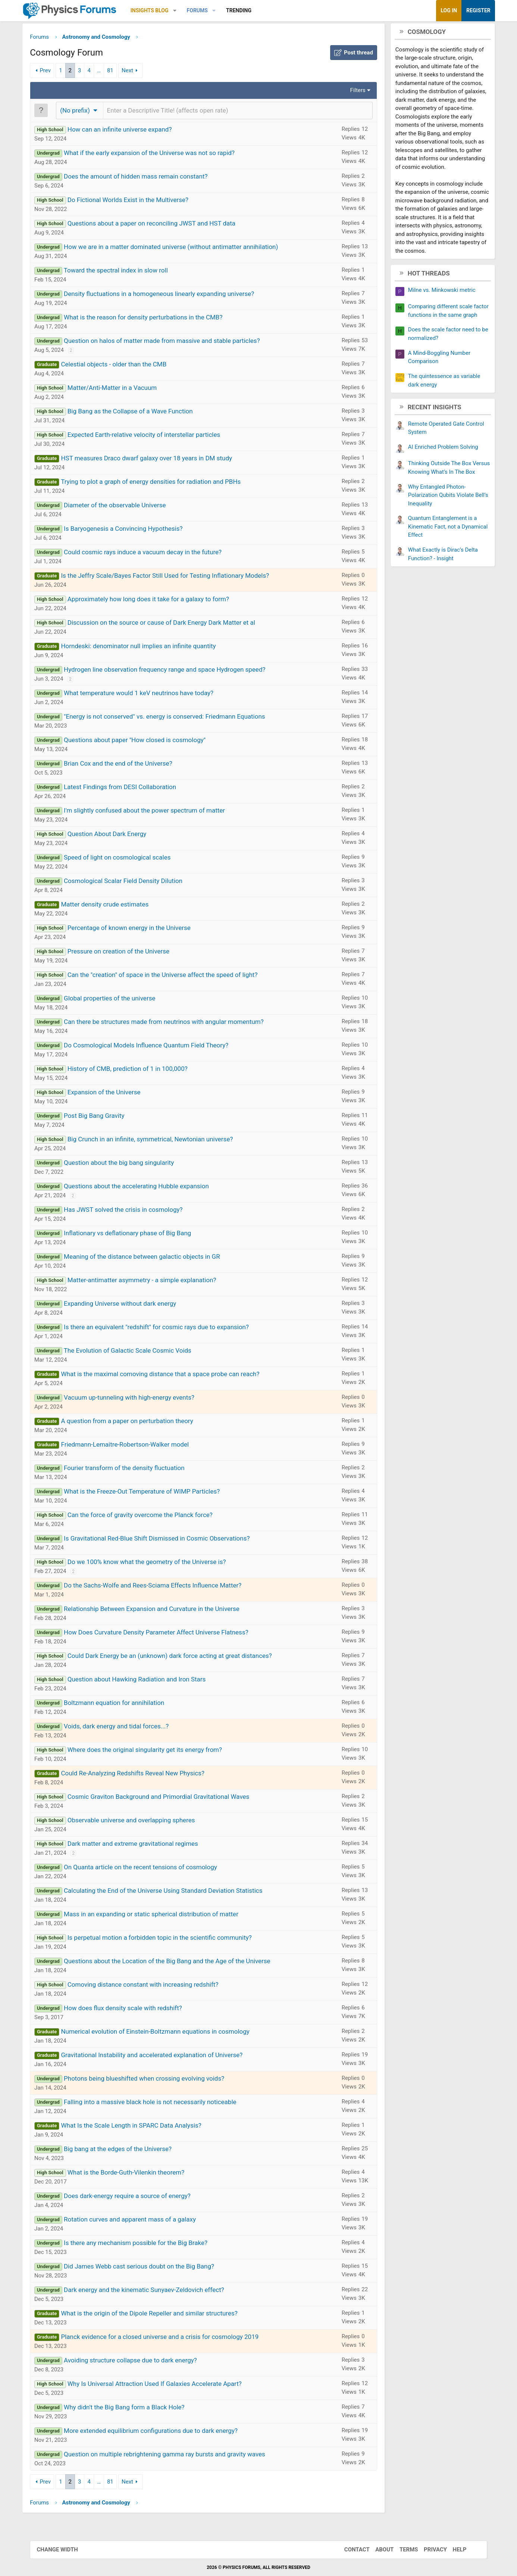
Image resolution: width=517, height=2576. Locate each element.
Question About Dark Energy (117, 835)
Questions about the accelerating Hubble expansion (147, 1187)
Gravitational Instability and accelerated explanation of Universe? (162, 2056)
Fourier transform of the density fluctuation (135, 1469)
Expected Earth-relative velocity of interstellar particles (154, 436)
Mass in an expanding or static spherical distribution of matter (162, 1915)
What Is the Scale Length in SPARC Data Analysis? (142, 2127)
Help (456, 2549)
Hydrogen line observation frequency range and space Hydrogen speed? (175, 671)
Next (138, 71)
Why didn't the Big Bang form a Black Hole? (135, 2408)
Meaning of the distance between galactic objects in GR (153, 1258)
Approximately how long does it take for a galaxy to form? (159, 600)
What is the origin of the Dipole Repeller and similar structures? (160, 2314)
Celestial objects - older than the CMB (124, 365)
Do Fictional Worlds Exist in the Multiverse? (138, 201)
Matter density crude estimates (115, 905)
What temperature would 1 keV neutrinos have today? (149, 694)
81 (121, 71)
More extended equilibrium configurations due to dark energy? (161, 2432)
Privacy (432, 2549)
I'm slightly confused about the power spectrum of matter (155, 812)
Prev (56, 71)
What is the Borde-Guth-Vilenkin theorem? (136, 2174)
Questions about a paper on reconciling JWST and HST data (162, 224)
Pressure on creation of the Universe (129, 952)
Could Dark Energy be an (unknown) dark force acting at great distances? (180, 1657)
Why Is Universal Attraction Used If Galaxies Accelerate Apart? (165, 2385)
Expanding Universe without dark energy (131, 1305)
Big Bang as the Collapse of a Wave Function (141, 412)
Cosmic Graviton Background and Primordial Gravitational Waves (169, 1798)
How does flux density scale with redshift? (134, 2009)
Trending (249, 10)
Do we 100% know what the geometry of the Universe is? (157, 1563)
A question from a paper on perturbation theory (138, 1422)
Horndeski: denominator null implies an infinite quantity (149, 647)
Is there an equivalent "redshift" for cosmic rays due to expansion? (167, 1328)
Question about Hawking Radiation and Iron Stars (147, 1680)
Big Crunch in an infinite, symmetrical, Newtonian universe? (161, 1140)
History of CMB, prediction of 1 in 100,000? (138, 1070)
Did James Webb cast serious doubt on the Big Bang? (150, 2267)
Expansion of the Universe (114, 1093)
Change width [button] (60, 2549)
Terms (405, 2549)
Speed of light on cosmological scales (128, 859)
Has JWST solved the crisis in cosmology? (134, 1211)
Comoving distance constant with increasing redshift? (153, 1986)
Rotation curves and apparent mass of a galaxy (141, 2221)
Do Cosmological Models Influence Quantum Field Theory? (157, 1046)
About (381, 2549)
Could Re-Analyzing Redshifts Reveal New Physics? (143, 1774)
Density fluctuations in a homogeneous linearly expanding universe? (170, 295)
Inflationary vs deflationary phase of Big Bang (138, 1234)
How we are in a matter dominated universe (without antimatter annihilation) (182, 248)
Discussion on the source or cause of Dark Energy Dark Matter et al (172, 624)
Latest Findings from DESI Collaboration (131, 788)
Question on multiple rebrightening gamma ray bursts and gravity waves (175, 2455)
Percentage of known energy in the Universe (139, 929)
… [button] (110, 71)
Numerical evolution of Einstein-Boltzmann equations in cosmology (166, 2033)
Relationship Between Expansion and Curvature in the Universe (162, 1610)
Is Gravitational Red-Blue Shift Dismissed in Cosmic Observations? (167, 1540)
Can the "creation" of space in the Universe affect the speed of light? (173, 976)
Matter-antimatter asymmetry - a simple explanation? (152, 1281)
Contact (353, 2549)
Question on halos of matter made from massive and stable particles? (173, 342)
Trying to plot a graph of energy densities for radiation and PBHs (161, 483)
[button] (185, 10)
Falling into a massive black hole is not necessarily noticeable (161, 2103)
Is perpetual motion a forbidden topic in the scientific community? (170, 1939)
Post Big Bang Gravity (105, 1117)
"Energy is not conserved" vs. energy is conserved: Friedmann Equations (175, 718)
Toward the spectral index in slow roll (127, 271)
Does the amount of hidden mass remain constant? (147, 178)
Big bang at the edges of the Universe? (128, 2150)
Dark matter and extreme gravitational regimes (143, 1845)
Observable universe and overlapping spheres (142, 1821)
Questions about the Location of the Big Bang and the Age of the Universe (178, 1962)
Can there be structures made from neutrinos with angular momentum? (175, 1023)
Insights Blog (160, 10)
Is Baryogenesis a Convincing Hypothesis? (134, 530)
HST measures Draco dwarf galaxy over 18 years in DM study (157, 459)
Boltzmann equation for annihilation (125, 1704)
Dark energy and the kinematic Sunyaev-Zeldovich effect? (155, 2291)
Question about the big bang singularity (130, 1164)
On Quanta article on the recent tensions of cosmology (151, 1868)
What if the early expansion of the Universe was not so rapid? (160, 154)
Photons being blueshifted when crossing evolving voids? (155, 2080)
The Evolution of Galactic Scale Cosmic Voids (138, 1352)
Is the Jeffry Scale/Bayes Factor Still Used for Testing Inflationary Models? (176, 577)
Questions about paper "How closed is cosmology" (145, 741)
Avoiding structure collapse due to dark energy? (141, 2361)
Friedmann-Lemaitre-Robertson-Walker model (136, 1446)
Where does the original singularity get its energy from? (155, 1751)
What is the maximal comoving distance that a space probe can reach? (171, 1375)
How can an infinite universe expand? (130, 131)
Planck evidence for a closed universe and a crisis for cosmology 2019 (170, 2338)
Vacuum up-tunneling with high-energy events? (140, 1399)
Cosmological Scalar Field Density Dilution (134, 882)
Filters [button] (347, 91)
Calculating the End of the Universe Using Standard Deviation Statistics (174, 1892)
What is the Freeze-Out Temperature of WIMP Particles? (153, 1493)
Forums (207, 10)
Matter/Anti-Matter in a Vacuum (123, 389)
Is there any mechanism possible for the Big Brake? (146, 2244)
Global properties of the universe (120, 999)
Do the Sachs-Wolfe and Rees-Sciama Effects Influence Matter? (163, 1586)
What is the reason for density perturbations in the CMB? (154, 318)
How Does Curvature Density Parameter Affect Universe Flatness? (167, 1633)
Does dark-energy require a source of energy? (138, 2197)
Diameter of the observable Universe (125, 506)
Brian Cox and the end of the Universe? (129, 765)
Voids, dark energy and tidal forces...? (127, 1727)
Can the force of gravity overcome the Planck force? (150, 1516)
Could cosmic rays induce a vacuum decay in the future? (153, 553)
